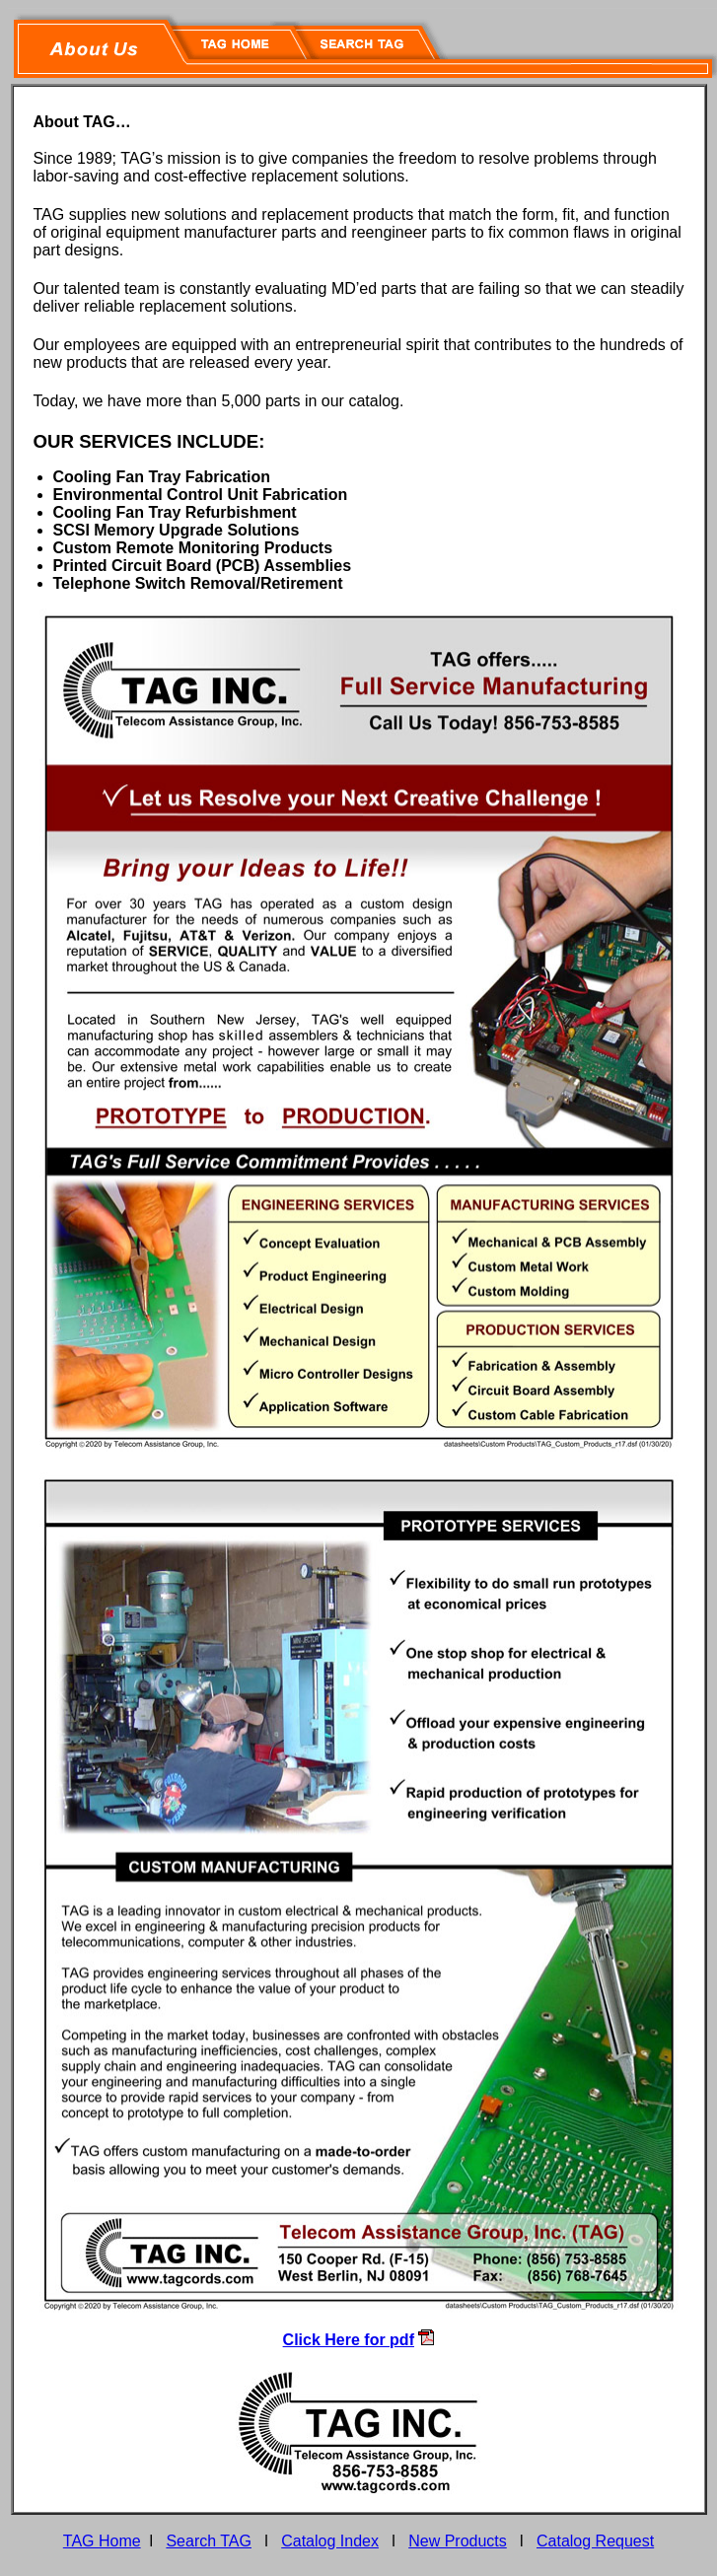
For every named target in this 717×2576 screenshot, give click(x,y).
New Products (457, 2541)
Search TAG (208, 2541)
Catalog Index (330, 2541)
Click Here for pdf (348, 2339)
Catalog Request (595, 2541)
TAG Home (102, 2541)
